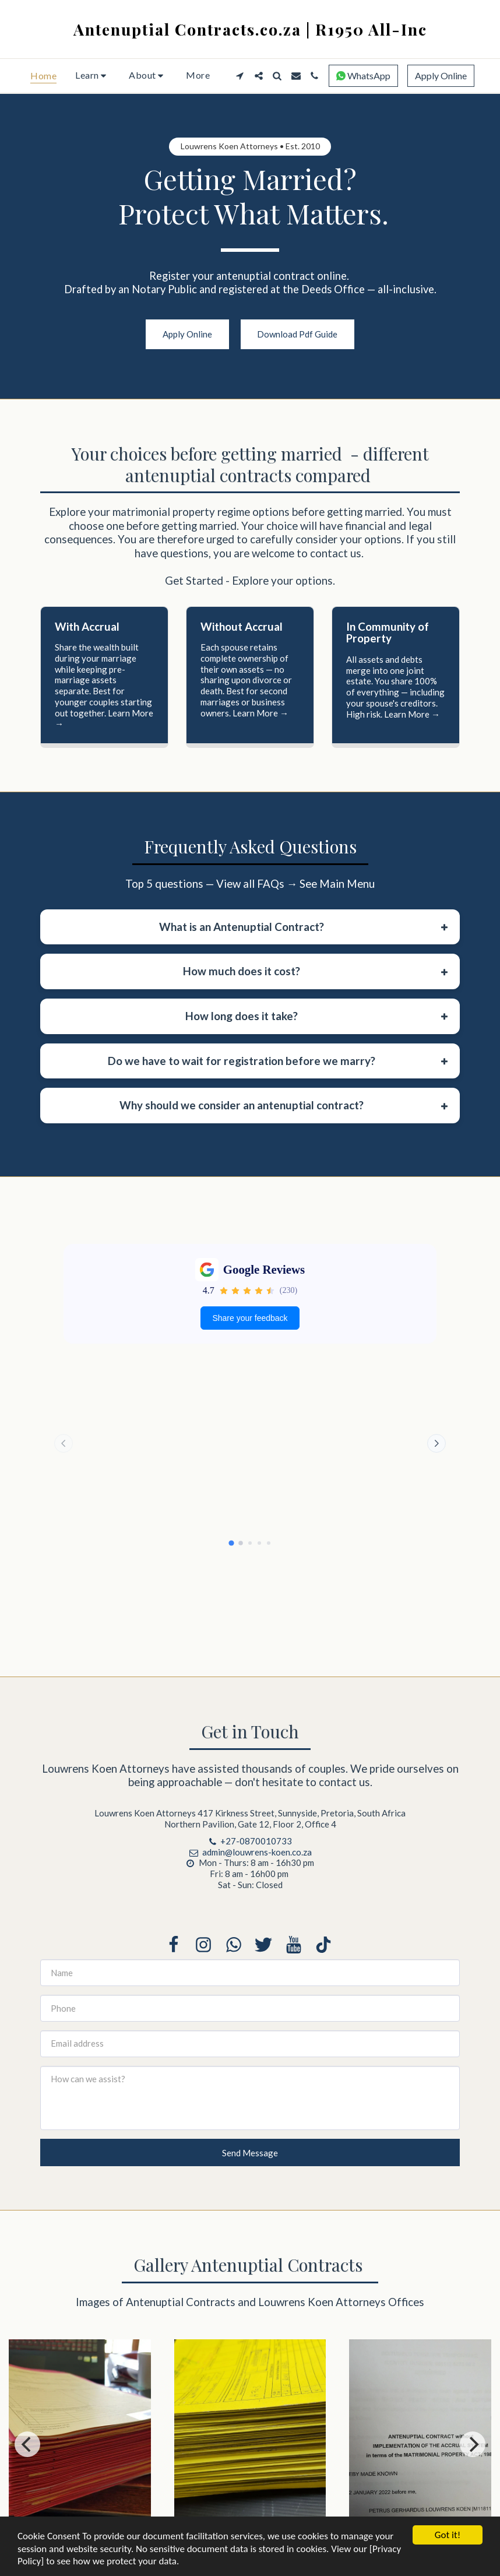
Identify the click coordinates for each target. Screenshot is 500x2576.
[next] (472, 2452)
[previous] (27, 2452)
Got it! (447, 2535)
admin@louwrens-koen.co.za (250, 1859)
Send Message (250, 2160)
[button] (92, 76)
